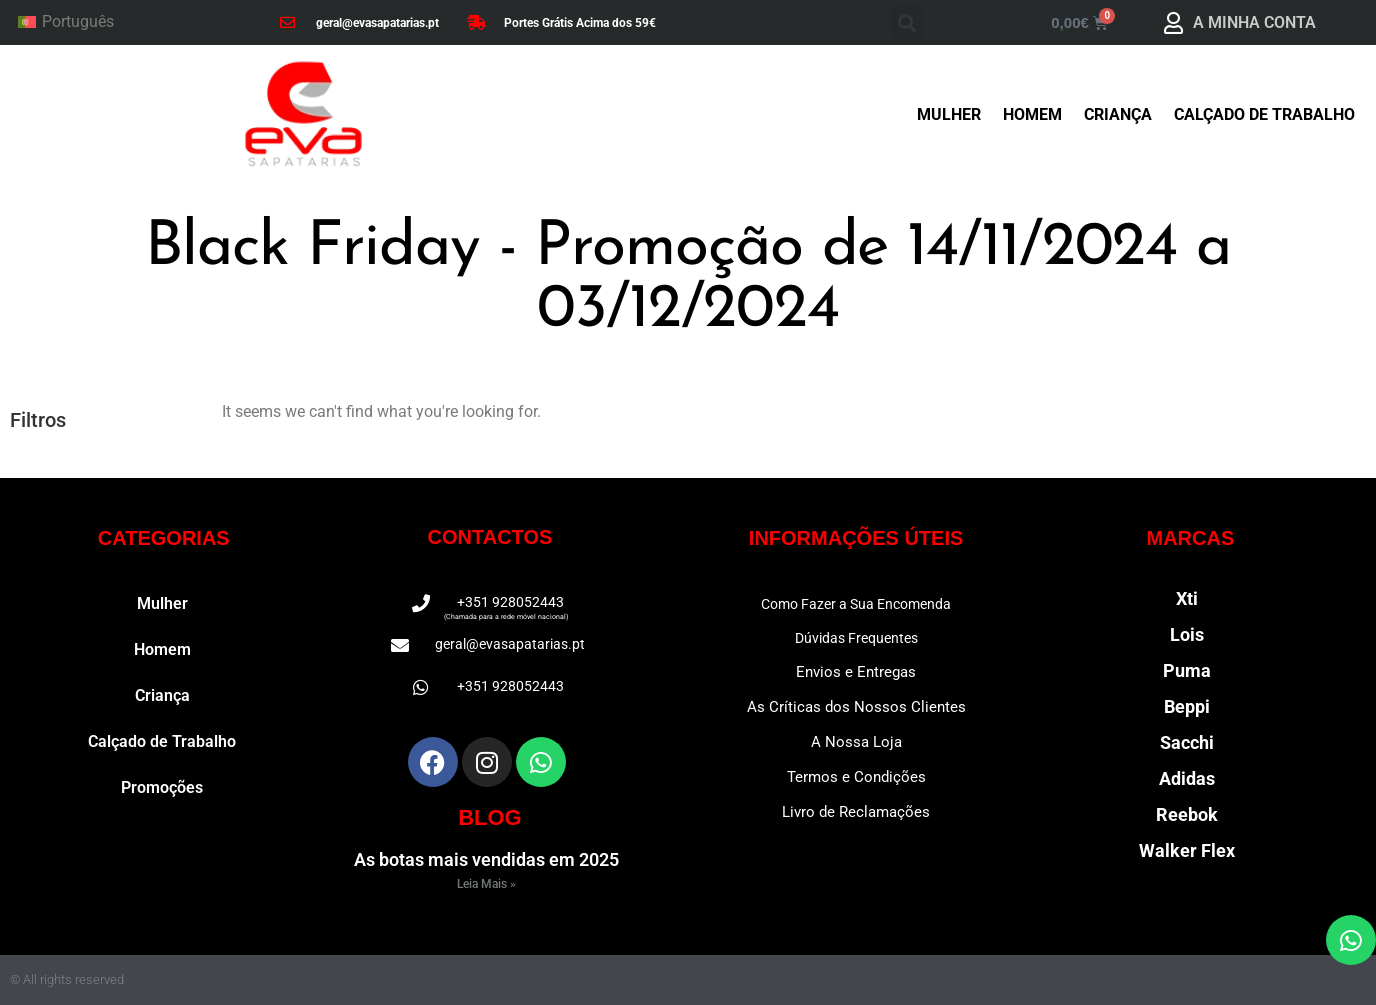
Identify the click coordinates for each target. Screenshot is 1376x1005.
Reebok (1187, 814)
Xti (1187, 598)
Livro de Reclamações (856, 812)
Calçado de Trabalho (1264, 114)
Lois (1187, 634)
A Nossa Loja (856, 742)
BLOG (490, 817)
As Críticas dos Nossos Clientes (856, 707)
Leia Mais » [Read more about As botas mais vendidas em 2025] (486, 884)
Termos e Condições (856, 777)
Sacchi (1187, 742)
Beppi (1187, 706)
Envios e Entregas (856, 672)
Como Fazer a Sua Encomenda (856, 604)
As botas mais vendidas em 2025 (486, 859)
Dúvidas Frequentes (856, 638)
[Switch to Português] (66, 23)
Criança (1118, 114)
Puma (1187, 670)
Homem (1032, 114)
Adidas (1187, 778)
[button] (907, 22)
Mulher (949, 114)
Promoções (162, 787)
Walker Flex (1187, 850)
